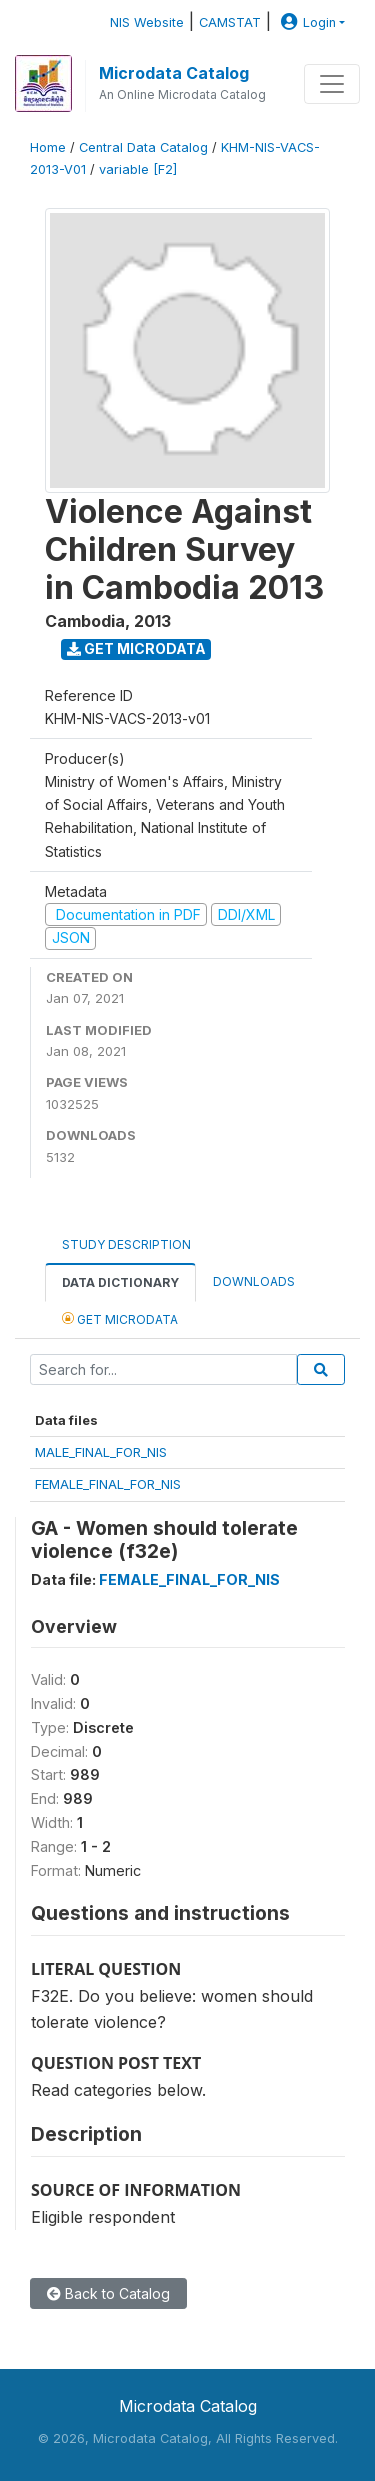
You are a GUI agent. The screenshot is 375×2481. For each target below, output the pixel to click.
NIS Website (147, 22)
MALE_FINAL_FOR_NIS (101, 1452)
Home (48, 147)
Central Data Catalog (143, 147)
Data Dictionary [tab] (120, 1282)
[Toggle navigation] (332, 84)
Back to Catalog (108, 2293)
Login (306, 22)
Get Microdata (136, 648)
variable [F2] (138, 169)
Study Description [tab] (126, 1244)
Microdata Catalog (174, 73)
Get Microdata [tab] (120, 1318)
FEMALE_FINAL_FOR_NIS (108, 1484)
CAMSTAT (230, 22)
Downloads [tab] (254, 1281)
